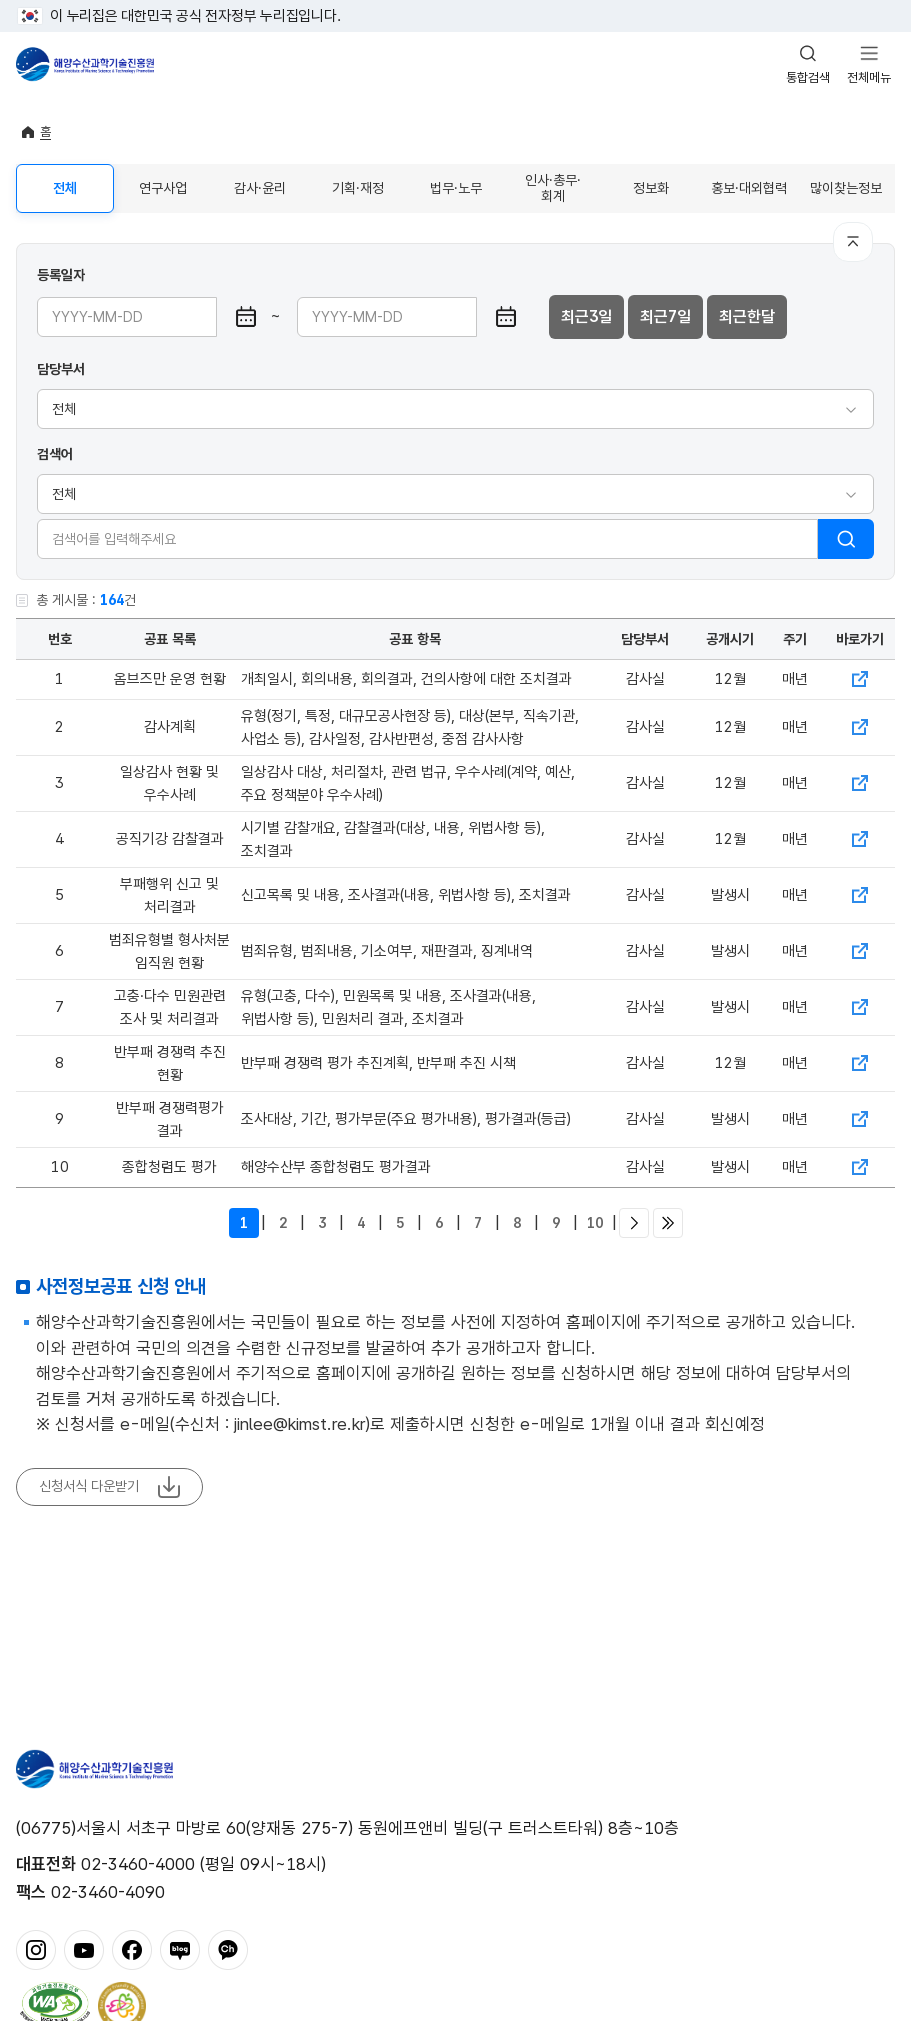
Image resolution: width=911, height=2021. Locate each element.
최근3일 (586, 316)
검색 (846, 539)
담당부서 (61, 369)
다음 (634, 1223)
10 (595, 1223)
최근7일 (665, 316)
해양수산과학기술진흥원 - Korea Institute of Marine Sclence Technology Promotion (85, 64)
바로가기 (860, 679)
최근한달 (747, 316)
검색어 (55, 454)
